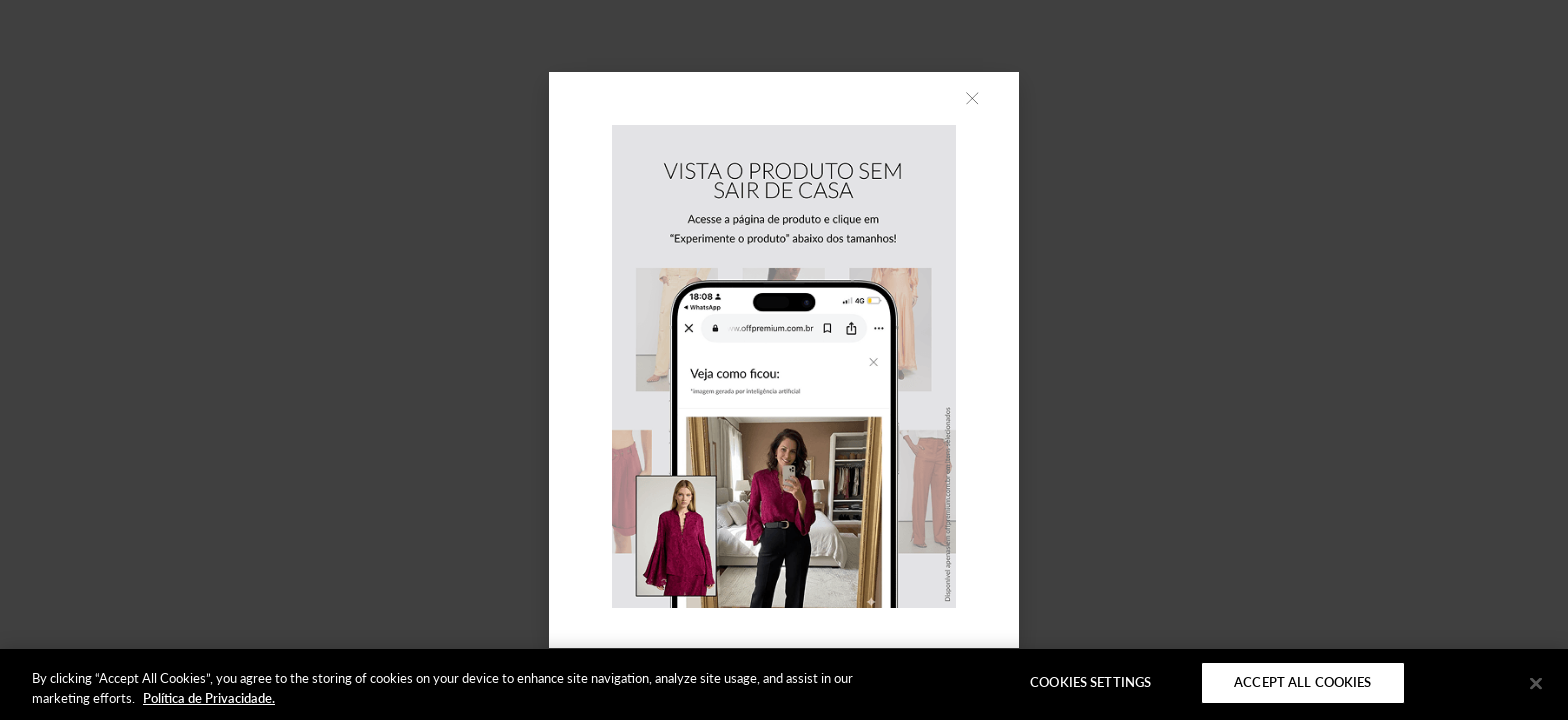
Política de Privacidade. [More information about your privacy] (209, 698)
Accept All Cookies (1302, 682)
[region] (784, 684)
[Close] (1536, 683)
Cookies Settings (1090, 682)
